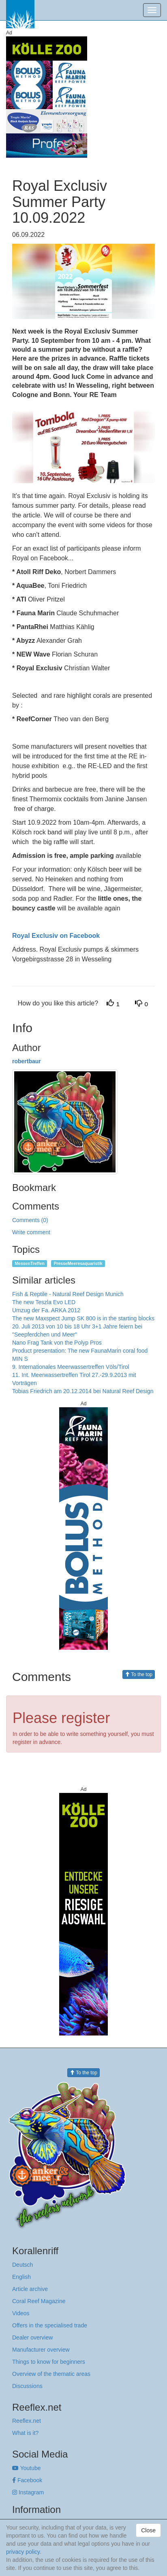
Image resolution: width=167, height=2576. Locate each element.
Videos (21, 2313)
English (21, 2277)
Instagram (28, 2492)
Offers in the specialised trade (49, 2325)
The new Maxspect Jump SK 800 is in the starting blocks (83, 1318)
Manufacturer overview (41, 2349)
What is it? (25, 2433)
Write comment (31, 1232)
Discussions (27, 2386)
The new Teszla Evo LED (43, 1302)
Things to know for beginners (48, 2362)
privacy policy (23, 2552)
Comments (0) (30, 1220)
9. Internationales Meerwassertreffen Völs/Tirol (70, 1367)
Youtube (26, 2468)
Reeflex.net (26, 2421)
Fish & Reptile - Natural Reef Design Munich (68, 1294)
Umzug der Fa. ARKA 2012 (46, 1310)
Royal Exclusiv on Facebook (56, 935)
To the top (138, 1674)
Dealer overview (32, 2337)
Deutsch (22, 2264)
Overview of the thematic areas (51, 2374)
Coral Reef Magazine (39, 2301)
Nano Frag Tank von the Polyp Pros (57, 1342)
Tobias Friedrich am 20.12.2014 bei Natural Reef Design (83, 1391)
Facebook (27, 2480)
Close (148, 2530)
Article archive (30, 2289)
